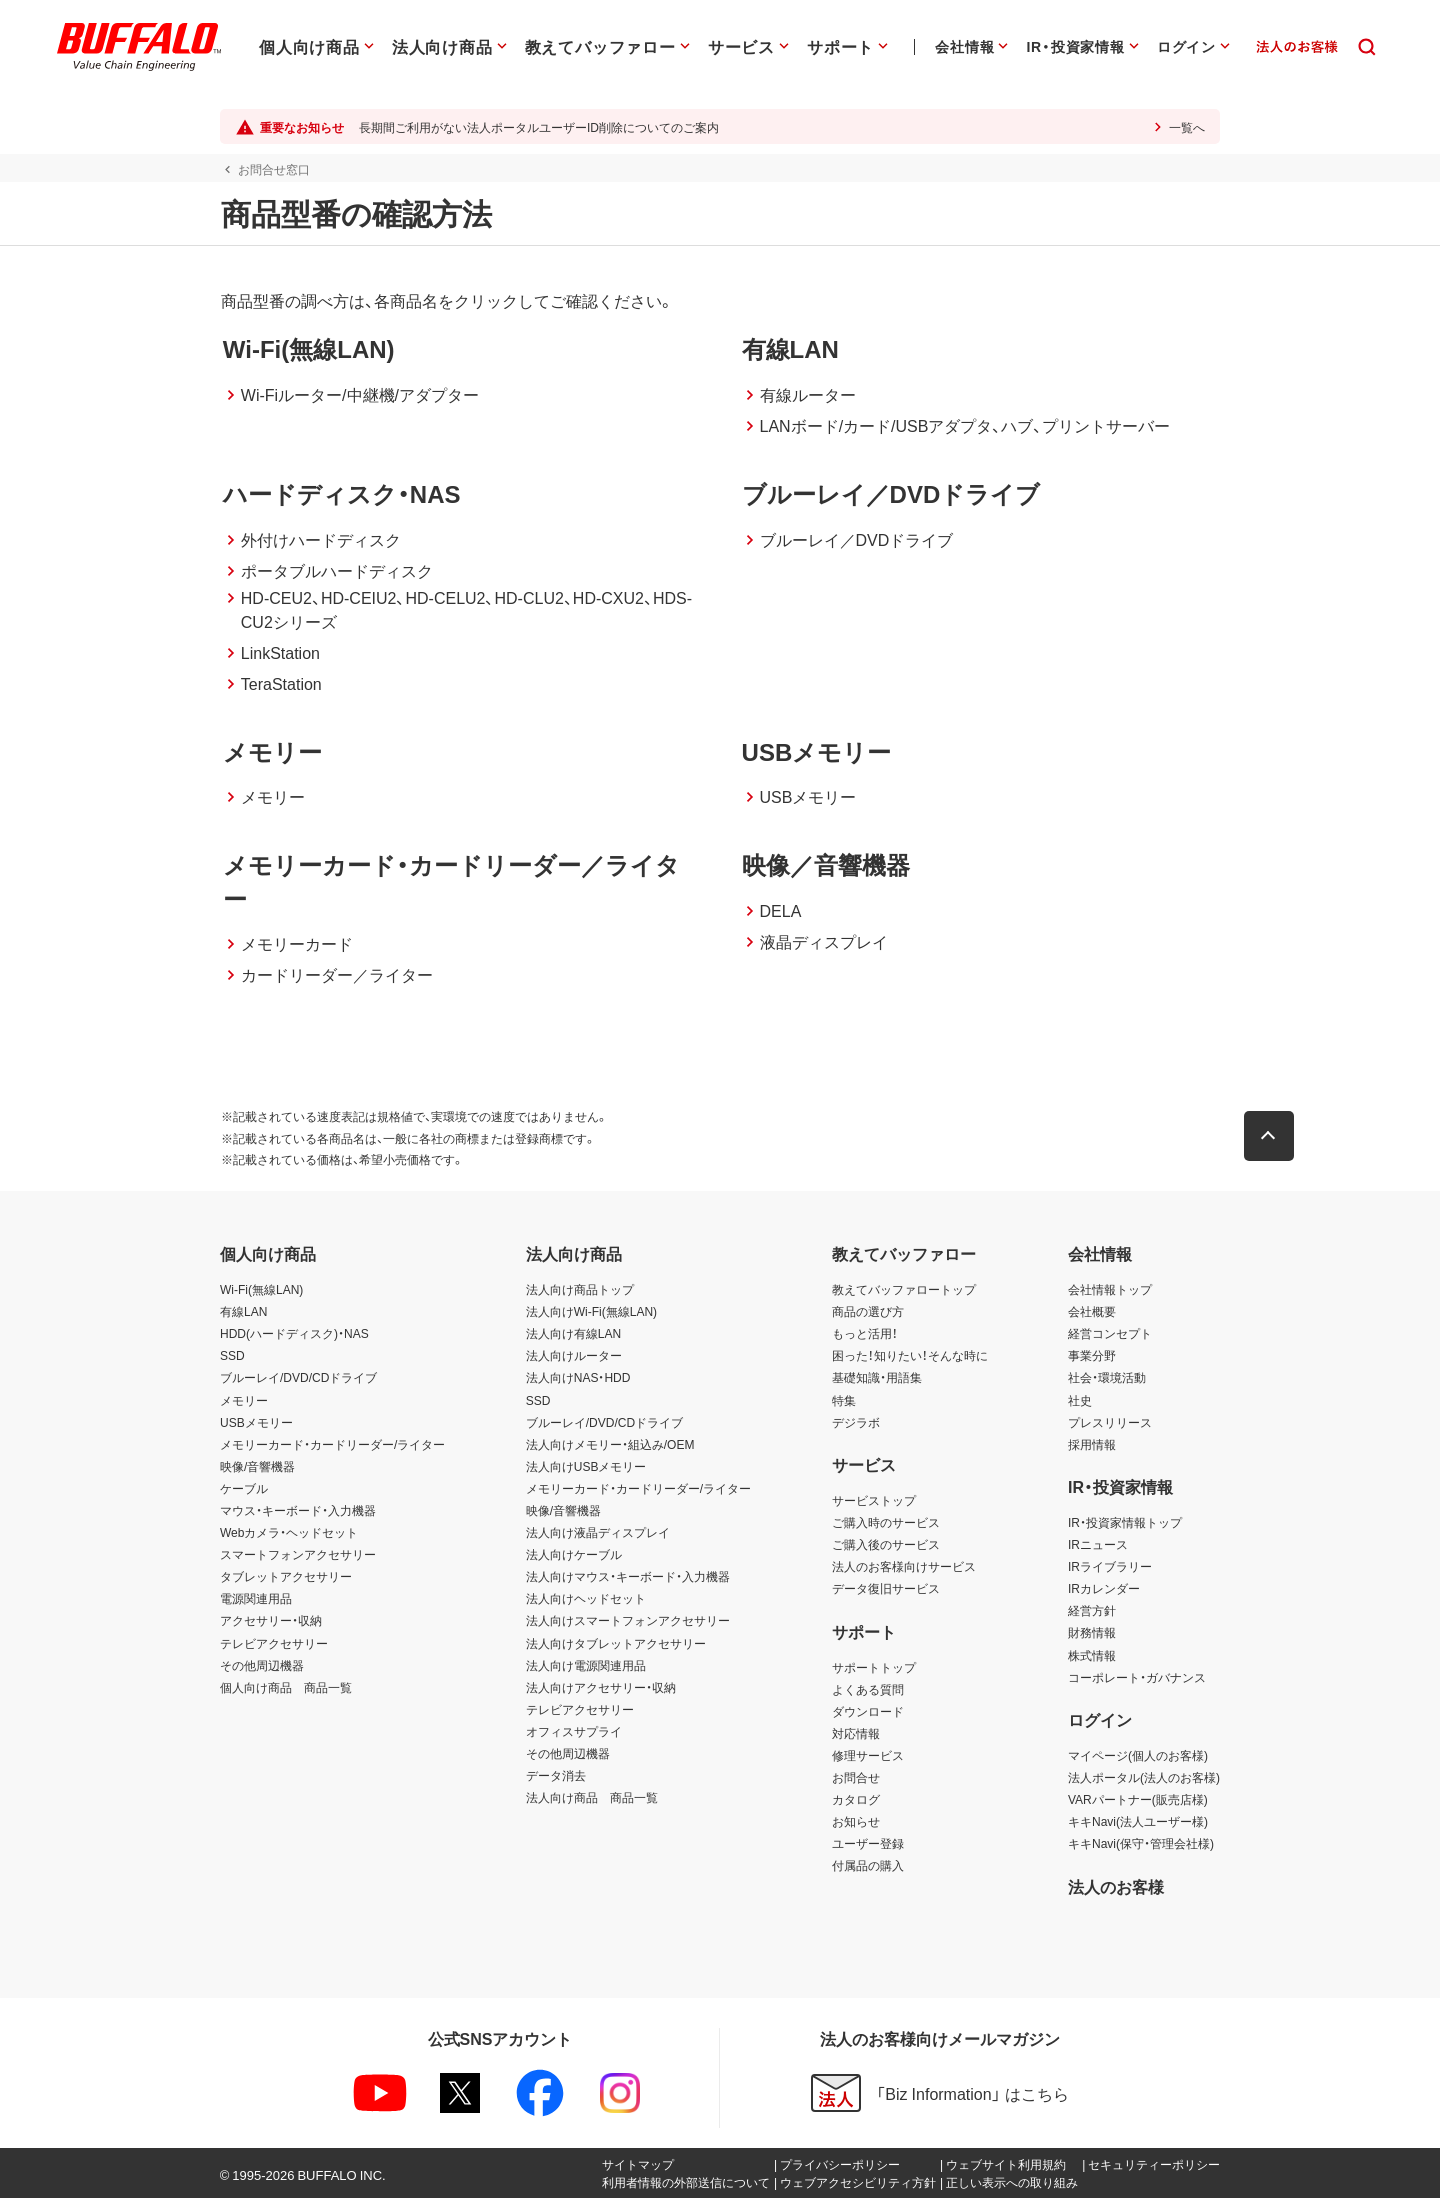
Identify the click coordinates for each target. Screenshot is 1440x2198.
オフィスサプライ (574, 1731)
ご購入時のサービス (886, 1522)
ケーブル (244, 1488)
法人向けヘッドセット (586, 1598)
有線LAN (243, 1311)
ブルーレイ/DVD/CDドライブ (298, 1377)
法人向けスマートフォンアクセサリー (628, 1620)
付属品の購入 (868, 1865)
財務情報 (1092, 1632)
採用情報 (1092, 1444)
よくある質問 (868, 1689)
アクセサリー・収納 (271, 1620)
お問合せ (856, 1777)
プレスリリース (1110, 1422)
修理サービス (868, 1755)
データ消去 (556, 1775)
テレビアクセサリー (274, 1643)
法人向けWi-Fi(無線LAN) (591, 1311)
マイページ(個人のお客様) (1138, 1755)
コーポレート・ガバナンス (1137, 1677)
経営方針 (1092, 1610)
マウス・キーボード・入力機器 (298, 1510)
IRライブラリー (1110, 1566)
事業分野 (1092, 1355)
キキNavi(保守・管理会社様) (1141, 1843)
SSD (232, 1355)
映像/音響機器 (257, 1466)
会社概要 (1092, 1311)
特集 (844, 1400)
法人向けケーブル (574, 1554)
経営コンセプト (1110, 1333)
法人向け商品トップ (580, 1289)
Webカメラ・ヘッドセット (289, 1532)
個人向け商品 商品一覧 (286, 1687)
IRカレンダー (1104, 1588)
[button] (1270, 1136)
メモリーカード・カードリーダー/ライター (332, 1444)
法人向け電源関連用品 (586, 1665)
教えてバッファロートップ (904, 1289)
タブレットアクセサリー (286, 1576)
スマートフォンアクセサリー (298, 1554)
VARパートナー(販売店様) (1138, 1799)
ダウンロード (868, 1711)
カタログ (856, 1799)
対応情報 (856, 1733)
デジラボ (856, 1422)
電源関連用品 (256, 1598)
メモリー (244, 1400)
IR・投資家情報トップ (1125, 1522)
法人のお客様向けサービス (904, 1566)
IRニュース (1098, 1544)
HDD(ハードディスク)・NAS (294, 1333)
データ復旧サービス (886, 1588)
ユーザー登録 (868, 1843)
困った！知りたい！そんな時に (910, 1355)
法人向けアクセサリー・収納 (601, 1687)
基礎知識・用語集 (877, 1377)
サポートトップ (874, 1667)
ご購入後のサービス (886, 1544)
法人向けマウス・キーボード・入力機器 (628, 1576)
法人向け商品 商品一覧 (592, 1797)
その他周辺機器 (262, 1665)
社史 (1080, 1400)
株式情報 (1092, 1655)
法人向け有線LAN (573, 1333)
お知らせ (856, 1821)
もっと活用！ (865, 1333)
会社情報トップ (1110, 1289)
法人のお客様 (1116, 1886)
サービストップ (874, 1500)
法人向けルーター (574, 1355)
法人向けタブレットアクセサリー (616, 1643)
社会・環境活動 (1107, 1377)
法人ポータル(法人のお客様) (1144, 1777)
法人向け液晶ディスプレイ (598, 1532)
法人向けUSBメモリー (586, 1466)
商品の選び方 (868, 1311)
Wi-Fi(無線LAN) (261, 1289)
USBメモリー (256, 1422)
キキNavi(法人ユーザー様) (1138, 1821)
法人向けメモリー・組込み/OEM (610, 1444)
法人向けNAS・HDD (578, 1377)
